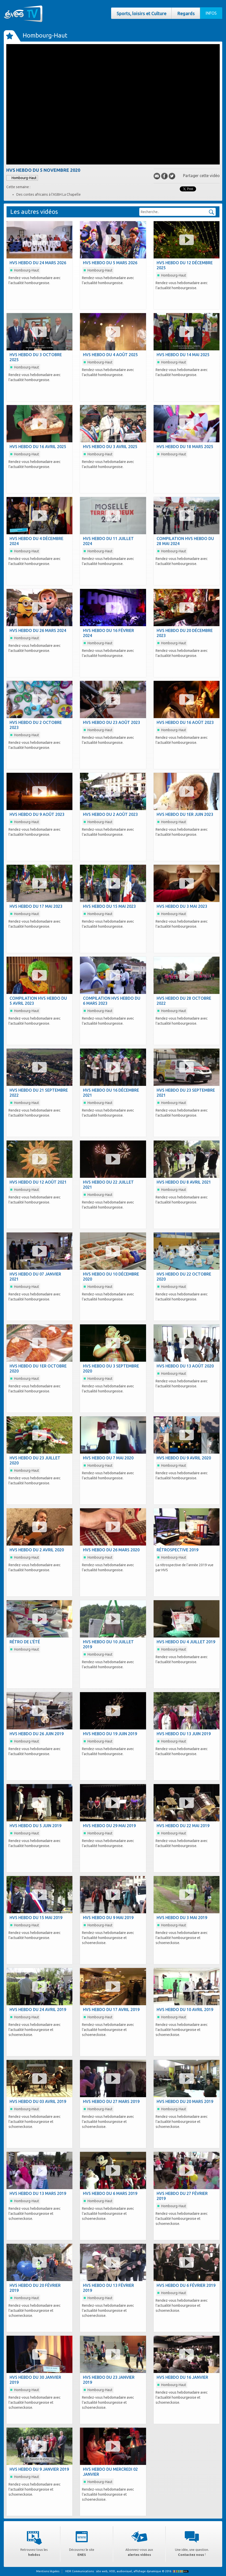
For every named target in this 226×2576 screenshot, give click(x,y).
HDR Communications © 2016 (127, 2571)
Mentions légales (47, 2571)
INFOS (211, 13)
